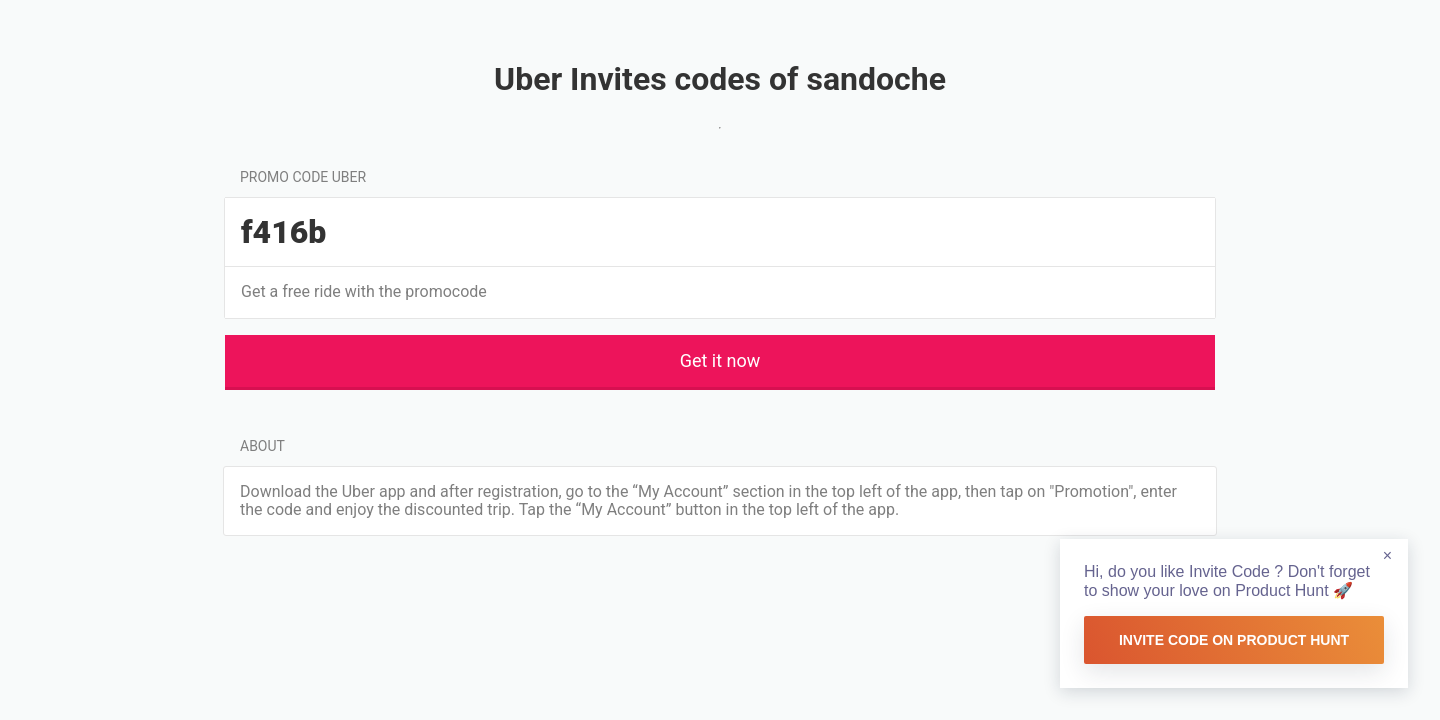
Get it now (720, 360)
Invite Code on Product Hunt (1234, 640)
